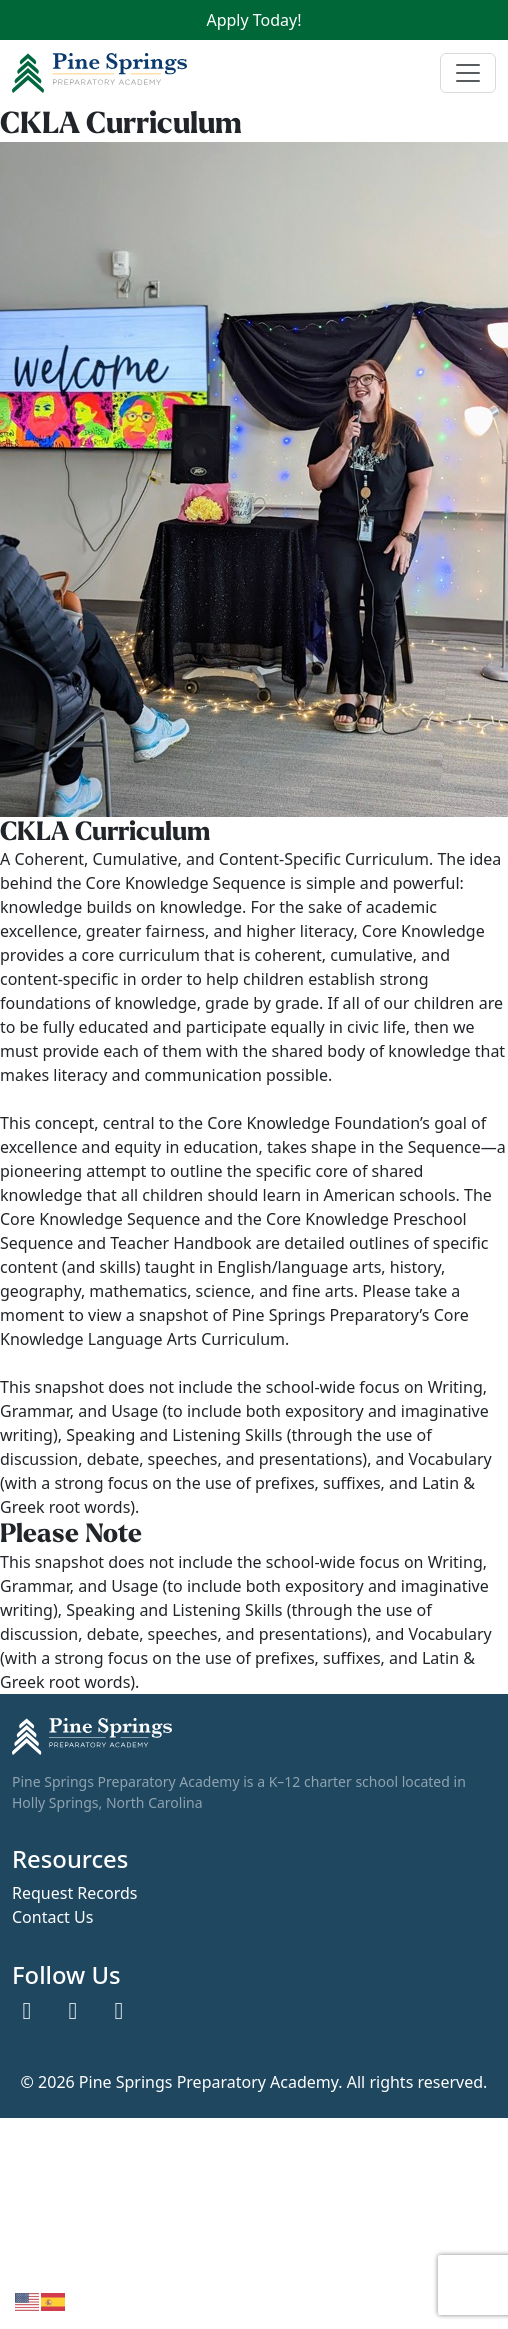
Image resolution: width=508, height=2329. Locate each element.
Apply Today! (253, 20)
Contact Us (52, 1918)
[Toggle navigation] (468, 73)
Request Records (74, 1894)
